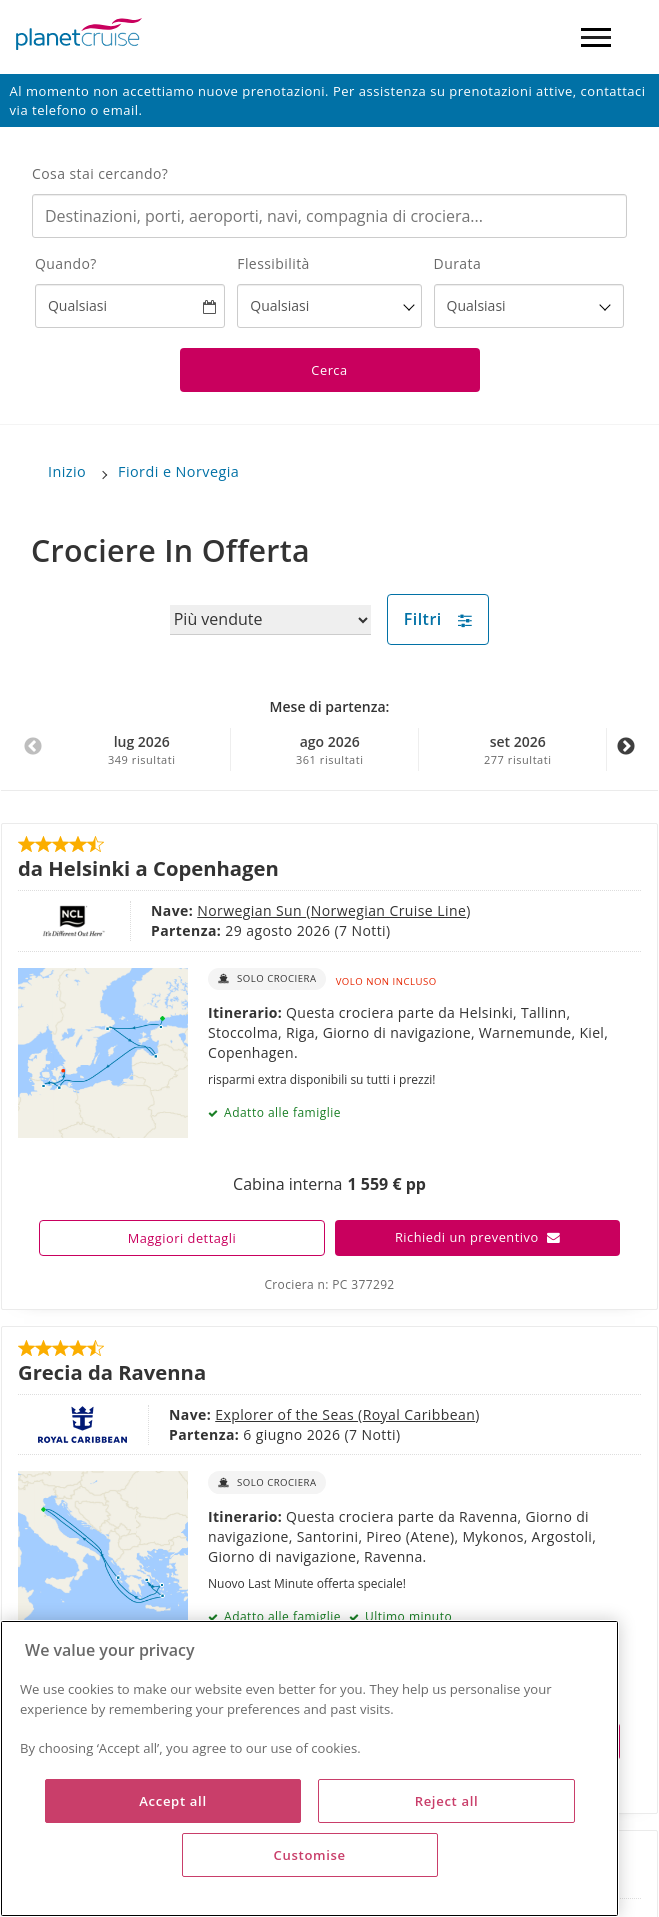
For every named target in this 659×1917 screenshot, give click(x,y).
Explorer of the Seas (286, 1414)
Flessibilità (273, 263)
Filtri (438, 619)
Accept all (172, 1801)
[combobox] (329, 216)
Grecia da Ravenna (112, 1372)
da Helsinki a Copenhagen (148, 868)
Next (626, 757)
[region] (309, 1768)
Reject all (447, 1801)
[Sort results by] (270, 620)
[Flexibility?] (329, 306)
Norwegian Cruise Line (388, 910)
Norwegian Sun (251, 910)
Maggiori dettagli (182, 1238)
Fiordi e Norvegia (178, 471)
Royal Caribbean (419, 1414)
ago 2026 (329, 750)
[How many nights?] (529, 306)
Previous (33, 757)
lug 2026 (141, 750)
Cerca (329, 370)
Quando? (66, 263)
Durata (458, 263)
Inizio (67, 471)
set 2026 (517, 750)
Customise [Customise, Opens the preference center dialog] (310, 1855)
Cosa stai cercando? (100, 173)
